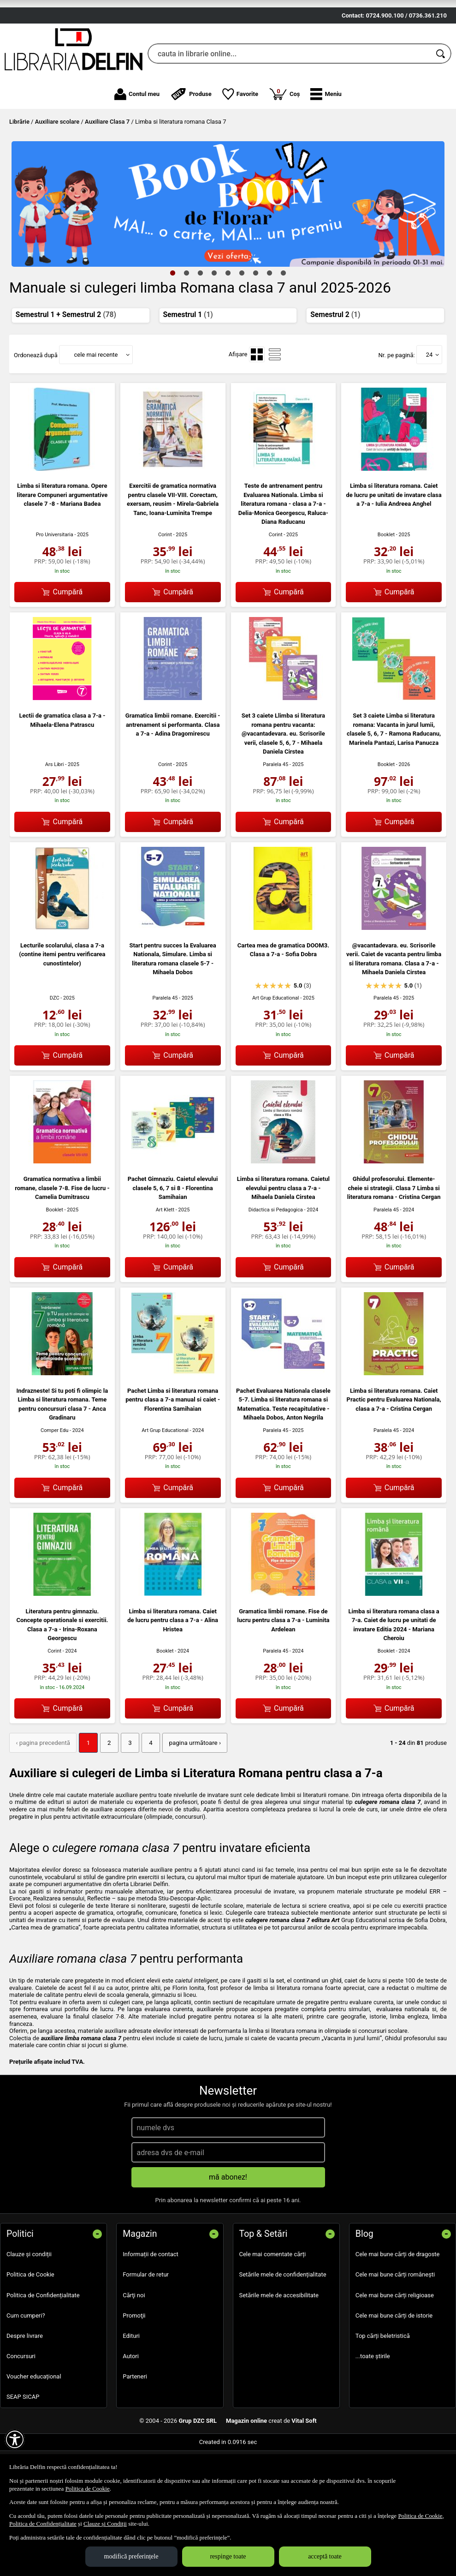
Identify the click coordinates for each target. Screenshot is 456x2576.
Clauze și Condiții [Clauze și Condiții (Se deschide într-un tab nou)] (105, 2523)
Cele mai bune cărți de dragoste (397, 2305)
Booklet (386, 586)
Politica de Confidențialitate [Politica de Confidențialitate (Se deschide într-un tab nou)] (43, 2523)
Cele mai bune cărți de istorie (394, 2366)
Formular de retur (146, 2325)
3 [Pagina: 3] (126, 1794)
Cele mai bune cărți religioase (394, 2345)
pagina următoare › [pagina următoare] (190, 1794)
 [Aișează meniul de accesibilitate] (15, 2439)
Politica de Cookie (30, 2325)
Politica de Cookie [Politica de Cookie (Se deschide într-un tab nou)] (87, 2488)
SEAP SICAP (22, 2447)
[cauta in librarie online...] (289, 106)
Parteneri (135, 2427)
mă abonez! (228, 2228)
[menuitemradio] (257, 406)
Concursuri (21, 2407)
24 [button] (429, 406)
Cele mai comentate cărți (272, 2305)
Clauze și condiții (29, 2305)
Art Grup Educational (275, 1050)
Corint (165, 586)
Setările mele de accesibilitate (279, 2345)
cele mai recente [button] (96, 406)
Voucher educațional (33, 2427)
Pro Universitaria (54, 586)
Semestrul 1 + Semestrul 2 (66, 366)
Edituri (131, 2387)
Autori (131, 2407)
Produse (191, 146)
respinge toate (228, 2556)
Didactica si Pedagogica (276, 1261)
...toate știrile (372, 2407)
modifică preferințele (131, 2556)
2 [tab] (186, 324)
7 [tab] (256, 324)
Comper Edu (54, 1482)
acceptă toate (325, 2556)
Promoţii (134, 2366)
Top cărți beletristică (382, 2387)
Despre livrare (24, 2387)
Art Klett (165, 1261)
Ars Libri (54, 816)
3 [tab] (200, 324)
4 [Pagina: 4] (146, 1794)
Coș (284, 145)
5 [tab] (228, 324)
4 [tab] (214, 324)
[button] (325, 146)
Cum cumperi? (25, 2366)
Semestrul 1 (188, 366)
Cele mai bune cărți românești (395, 2325)
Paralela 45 (275, 816)
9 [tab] (283, 324)
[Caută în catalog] (441, 106)
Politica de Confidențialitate (43, 2345)
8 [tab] (269, 324)
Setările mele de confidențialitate (282, 2325)
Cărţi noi (134, 2345)
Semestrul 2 (335, 366)
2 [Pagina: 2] (106, 1794)
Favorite (240, 146)
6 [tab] (242, 324)
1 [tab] (173, 324)
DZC (54, 1050)
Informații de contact (150, 2305)
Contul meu (137, 146)
